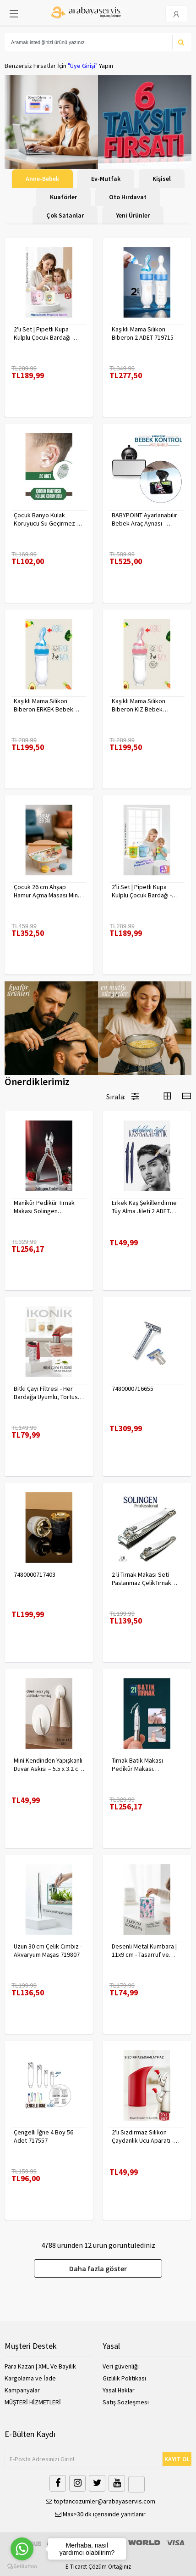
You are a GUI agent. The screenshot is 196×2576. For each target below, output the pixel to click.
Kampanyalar (22, 2390)
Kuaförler (63, 197)
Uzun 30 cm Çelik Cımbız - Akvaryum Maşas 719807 (48, 1950)
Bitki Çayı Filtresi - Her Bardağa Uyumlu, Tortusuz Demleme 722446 (49, 1392)
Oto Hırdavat (128, 197)
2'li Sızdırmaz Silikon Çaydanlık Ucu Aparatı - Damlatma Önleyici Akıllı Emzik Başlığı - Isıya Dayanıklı (144, 2136)
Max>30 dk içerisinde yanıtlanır (100, 2514)
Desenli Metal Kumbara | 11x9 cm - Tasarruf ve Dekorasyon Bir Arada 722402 (144, 1950)
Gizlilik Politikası (124, 2378)
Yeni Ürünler (133, 215)
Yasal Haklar (119, 2390)
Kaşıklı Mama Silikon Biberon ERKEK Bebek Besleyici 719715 (43, 705)
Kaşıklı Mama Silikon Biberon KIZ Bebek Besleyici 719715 (138, 705)
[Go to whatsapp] (22, 2548)
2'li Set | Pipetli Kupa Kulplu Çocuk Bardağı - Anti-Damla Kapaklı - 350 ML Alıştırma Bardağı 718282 (46, 333)
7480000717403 (34, 1574)
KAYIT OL (177, 2459)
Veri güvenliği (121, 2366)
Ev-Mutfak (105, 178)
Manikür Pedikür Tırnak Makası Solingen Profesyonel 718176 (44, 1206)
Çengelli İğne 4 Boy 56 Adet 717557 (43, 2136)
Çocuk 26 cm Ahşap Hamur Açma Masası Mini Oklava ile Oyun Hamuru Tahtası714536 (46, 891)
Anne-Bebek (42, 178)
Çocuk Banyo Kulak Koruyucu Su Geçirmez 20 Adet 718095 (48, 519)
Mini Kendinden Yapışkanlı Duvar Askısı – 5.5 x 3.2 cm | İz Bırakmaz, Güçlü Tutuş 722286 (48, 1764)
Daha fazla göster (98, 2268)
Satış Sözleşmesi (126, 2402)
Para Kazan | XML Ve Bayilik (40, 2366)
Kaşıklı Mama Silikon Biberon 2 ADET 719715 (143, 333)
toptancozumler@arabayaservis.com (100, 2501)
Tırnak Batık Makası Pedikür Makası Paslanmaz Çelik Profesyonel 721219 (139, 1764)
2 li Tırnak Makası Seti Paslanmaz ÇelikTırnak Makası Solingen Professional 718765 (141, 1578)
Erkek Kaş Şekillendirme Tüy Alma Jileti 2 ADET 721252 (144, 1206)
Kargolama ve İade (30, 2378)
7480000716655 (132, 1388)
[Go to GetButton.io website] (22, 2567)
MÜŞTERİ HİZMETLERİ (33, 2402)
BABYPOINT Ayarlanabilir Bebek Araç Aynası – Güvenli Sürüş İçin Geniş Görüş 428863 (144, 519)
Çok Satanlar (65, 215)
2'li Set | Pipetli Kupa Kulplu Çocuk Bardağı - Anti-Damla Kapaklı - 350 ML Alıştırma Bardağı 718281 (144, 891)
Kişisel (161, 178)
